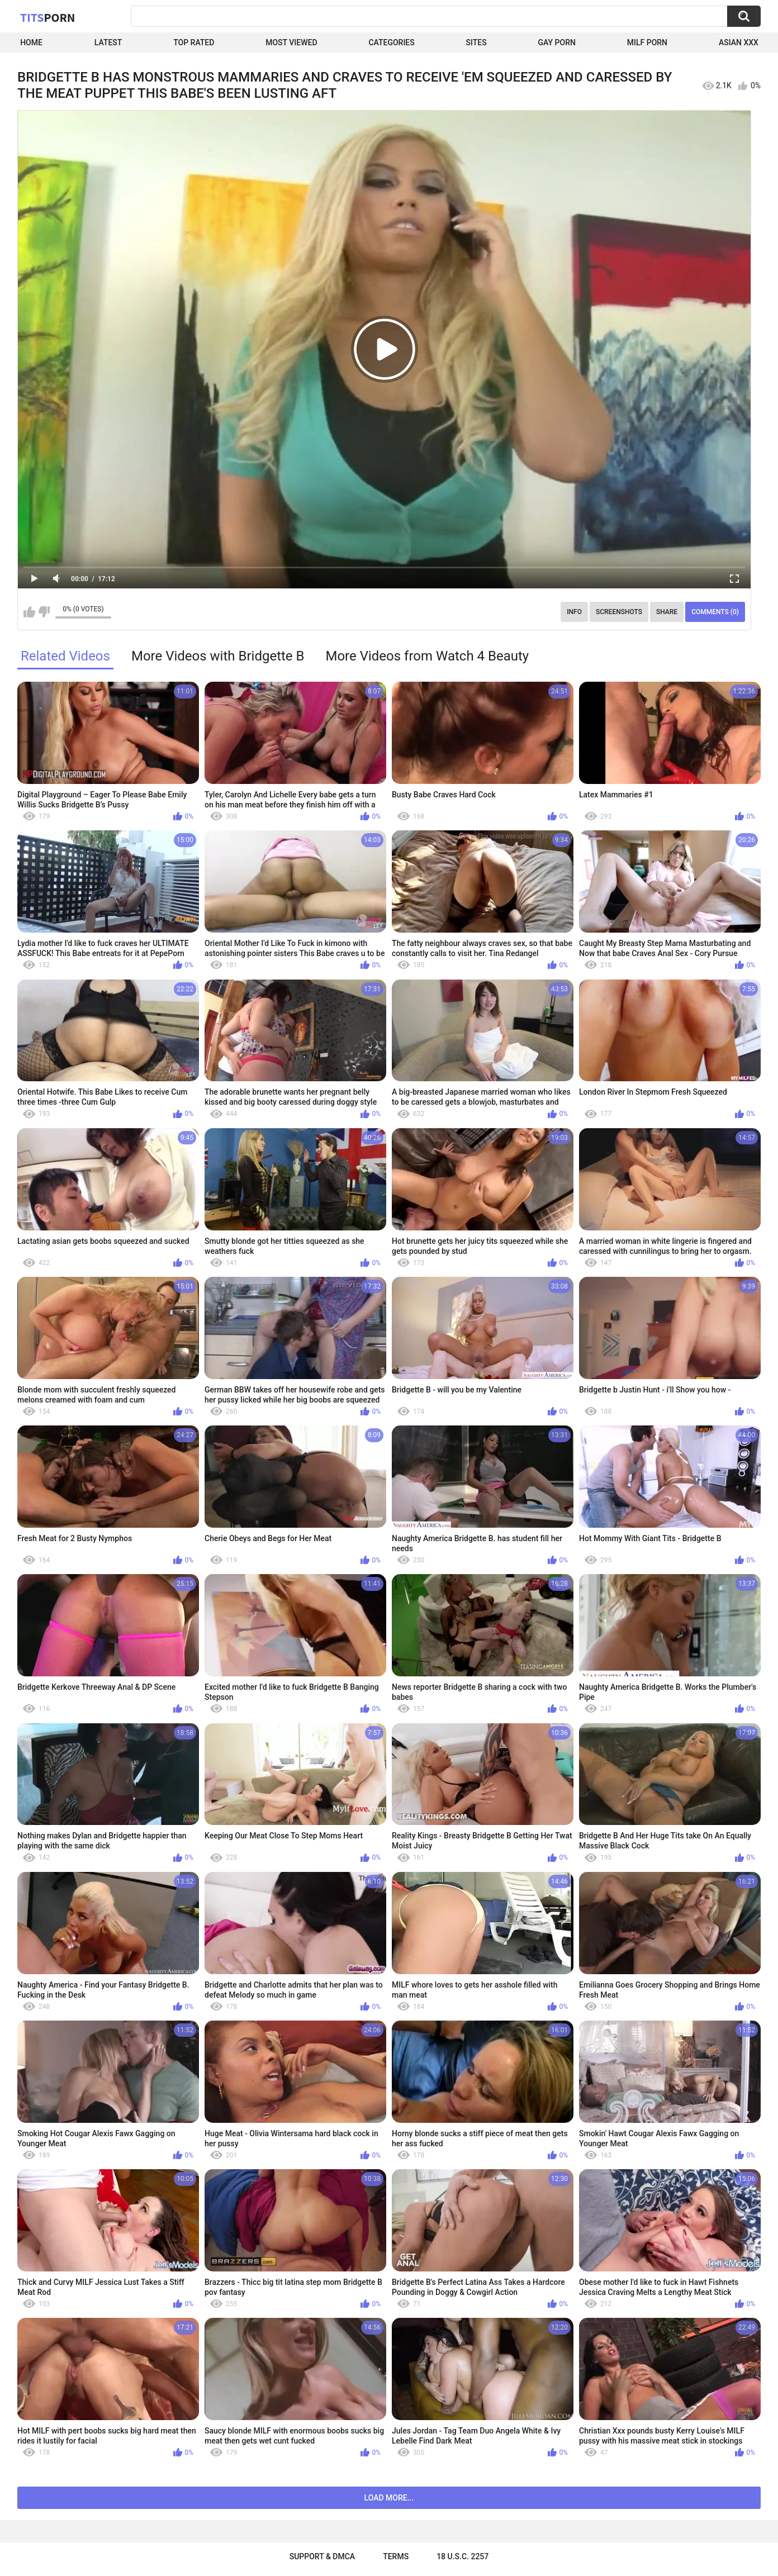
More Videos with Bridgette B (218, 656)
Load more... (389, 2497)
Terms (396, 2556)
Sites (476, 42)
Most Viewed (291, 42)
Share (666, 612)
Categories (391, 42)
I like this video (29, 611)
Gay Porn (557, 42)
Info (574, 612)
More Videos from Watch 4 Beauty (427, 656)
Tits (47, 17)
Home (31, 42)
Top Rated (193, 42)
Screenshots (619, 612)
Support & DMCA (322, 2556)
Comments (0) (715, 612)
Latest (108, 42)
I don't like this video (44, 611)
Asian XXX (738, 42)
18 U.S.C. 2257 (462, 2556)
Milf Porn (647, 42)
